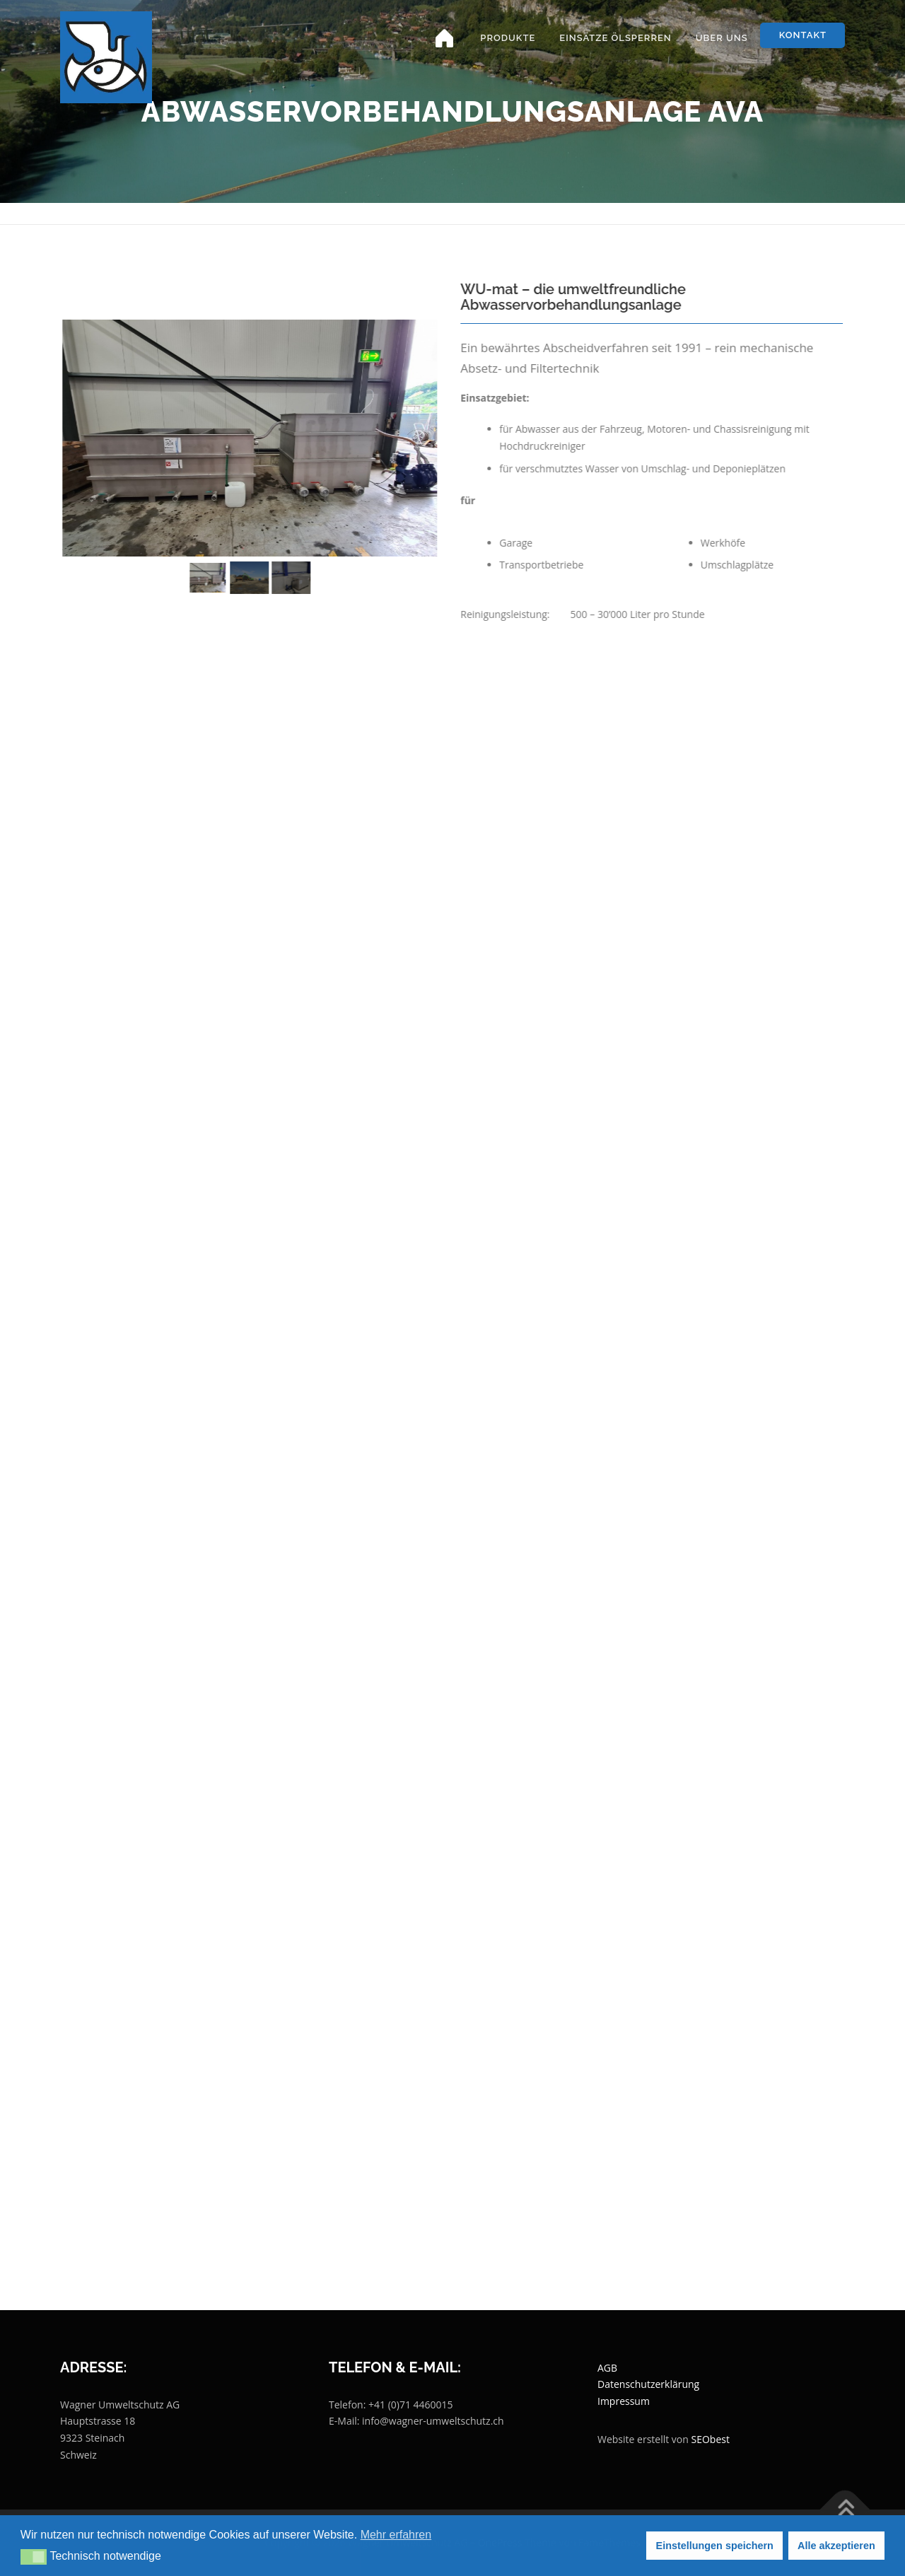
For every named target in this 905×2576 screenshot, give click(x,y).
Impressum (623, 2401)
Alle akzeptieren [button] (836, 2545)
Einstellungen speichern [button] (714, 2545)
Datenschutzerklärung (648, 2384)
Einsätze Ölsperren (615, 38)
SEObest (710, 2439)
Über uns (722, 38)
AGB (607, 2367)
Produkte (507, 38)
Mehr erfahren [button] (396, 2535)
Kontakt (803, 35)
